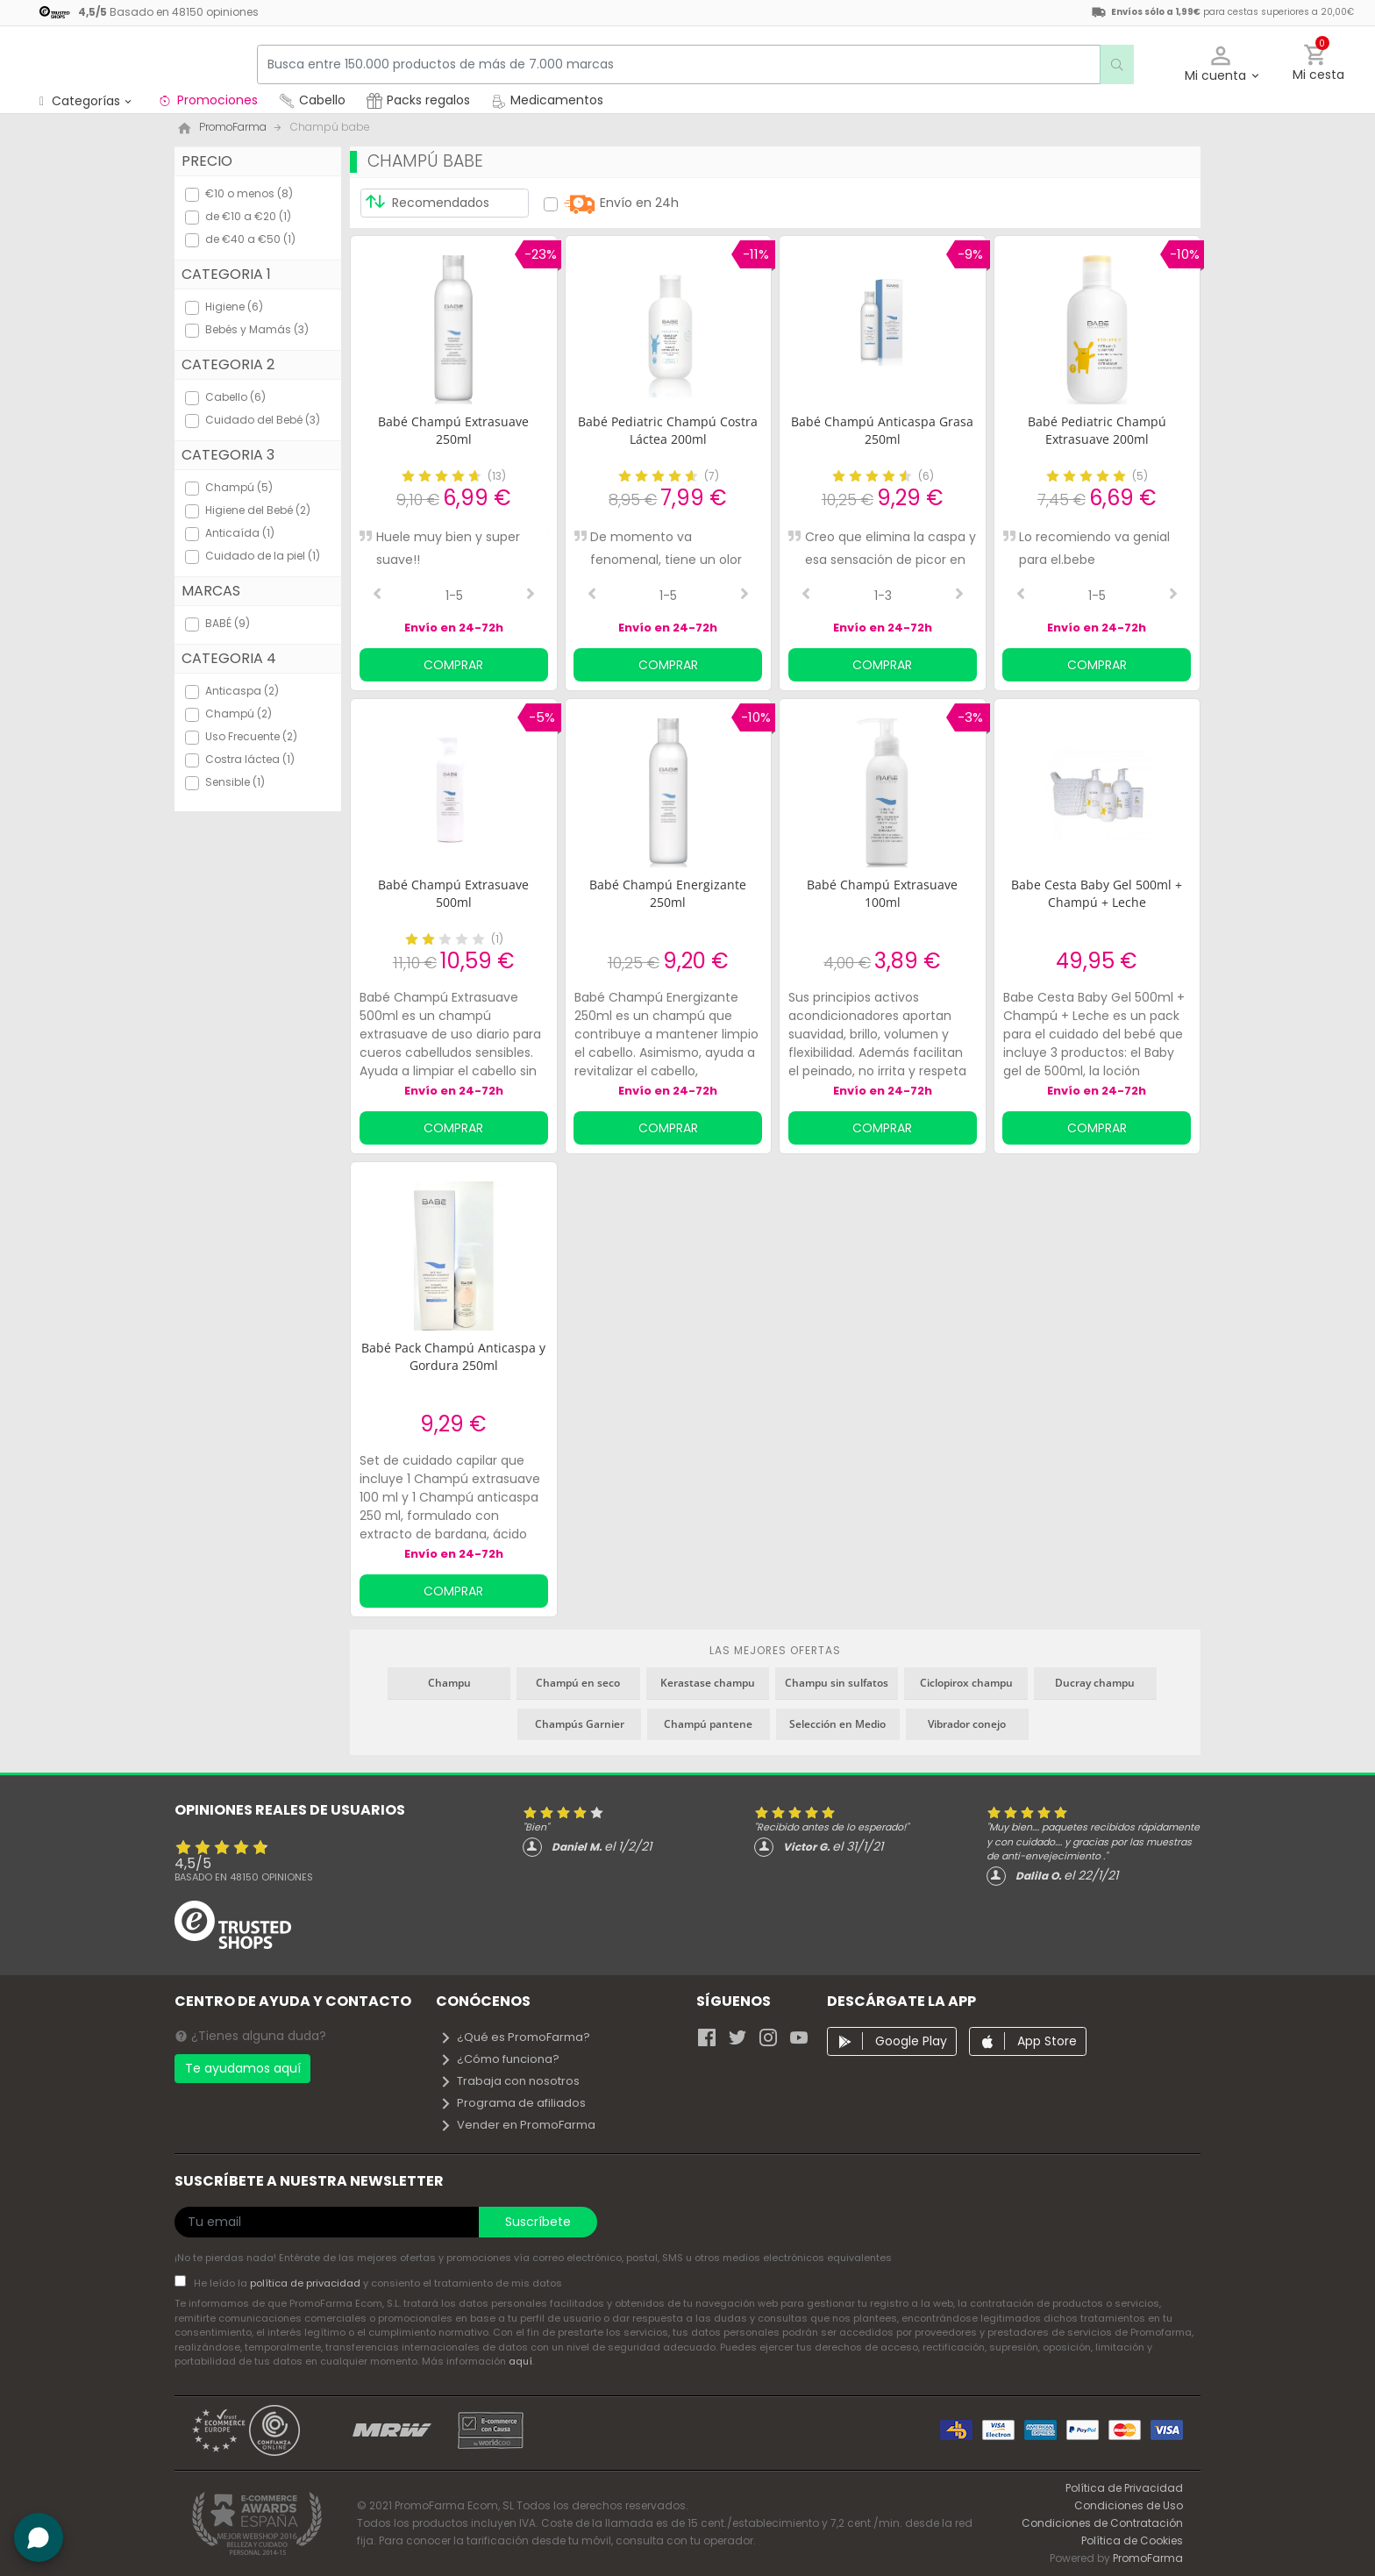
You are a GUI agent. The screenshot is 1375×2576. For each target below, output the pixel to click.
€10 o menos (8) (249, 193)
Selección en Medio (837, 1723)
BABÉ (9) (227, 623)
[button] (1221, 64)
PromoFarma (1148, 2558)
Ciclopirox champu (966, 1682)
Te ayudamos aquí (243, 2068)
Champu (449, 1682)
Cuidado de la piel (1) (262, 555)
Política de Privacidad (1124, 2487)
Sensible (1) (235, 781)
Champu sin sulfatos (836, 1682)
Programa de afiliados (512, 2102)
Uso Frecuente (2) (251, 736)
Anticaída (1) (239, 532)
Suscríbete (538, 2221)
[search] (1109, 64)
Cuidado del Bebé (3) (262, 419)
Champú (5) (239, 487)
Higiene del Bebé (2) (257, 510)
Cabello (312, 100)
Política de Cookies (1132, 2540)
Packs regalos (418, 100)
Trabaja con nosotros (509, 2081)
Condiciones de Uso (1128, 2505)
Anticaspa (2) (242, 690)
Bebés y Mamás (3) (257, 329)
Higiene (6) (234, 306)
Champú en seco (578, 1682)
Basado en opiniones (244, 1877)
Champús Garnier (579, 1723)
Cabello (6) (235, 396)
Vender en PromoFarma (517, 2124)
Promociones (207, 100)
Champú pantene (708, 1723)
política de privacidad (306, 2283)
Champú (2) (238, 713)
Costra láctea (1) (250, 759)
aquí (520, 2361)
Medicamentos (547, 100)
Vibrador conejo (967, 1723)
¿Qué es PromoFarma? (514, 2037)
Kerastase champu (707, 1682)
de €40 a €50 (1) (250, 239)
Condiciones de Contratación (1102, 2522)
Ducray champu (1095, 1682)
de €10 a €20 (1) (248, 216)
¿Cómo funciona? (499, 2059)
